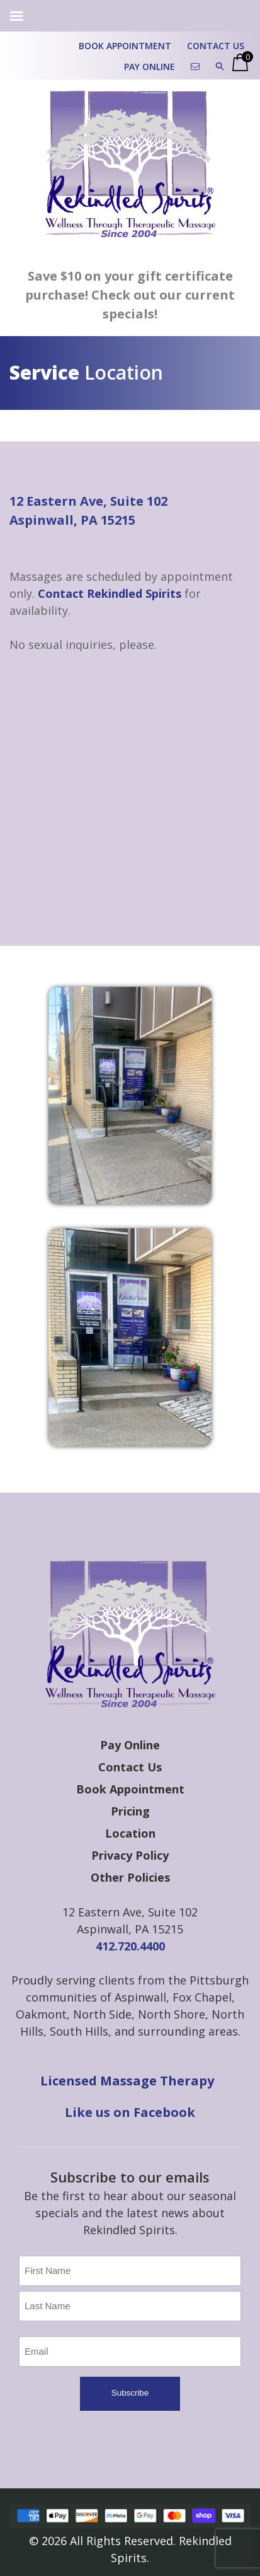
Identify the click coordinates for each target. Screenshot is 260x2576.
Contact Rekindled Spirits (109, 593)
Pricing (130, 1811)
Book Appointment (125, 46)
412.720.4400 (130, 1946)
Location (130, 1833)
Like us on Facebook (130, 2112)
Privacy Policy (130, 1855)
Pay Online (149, 67)
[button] (220, 66)
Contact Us (215, 46)
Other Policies (130, 1877)
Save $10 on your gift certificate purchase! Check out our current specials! (130, 294)
